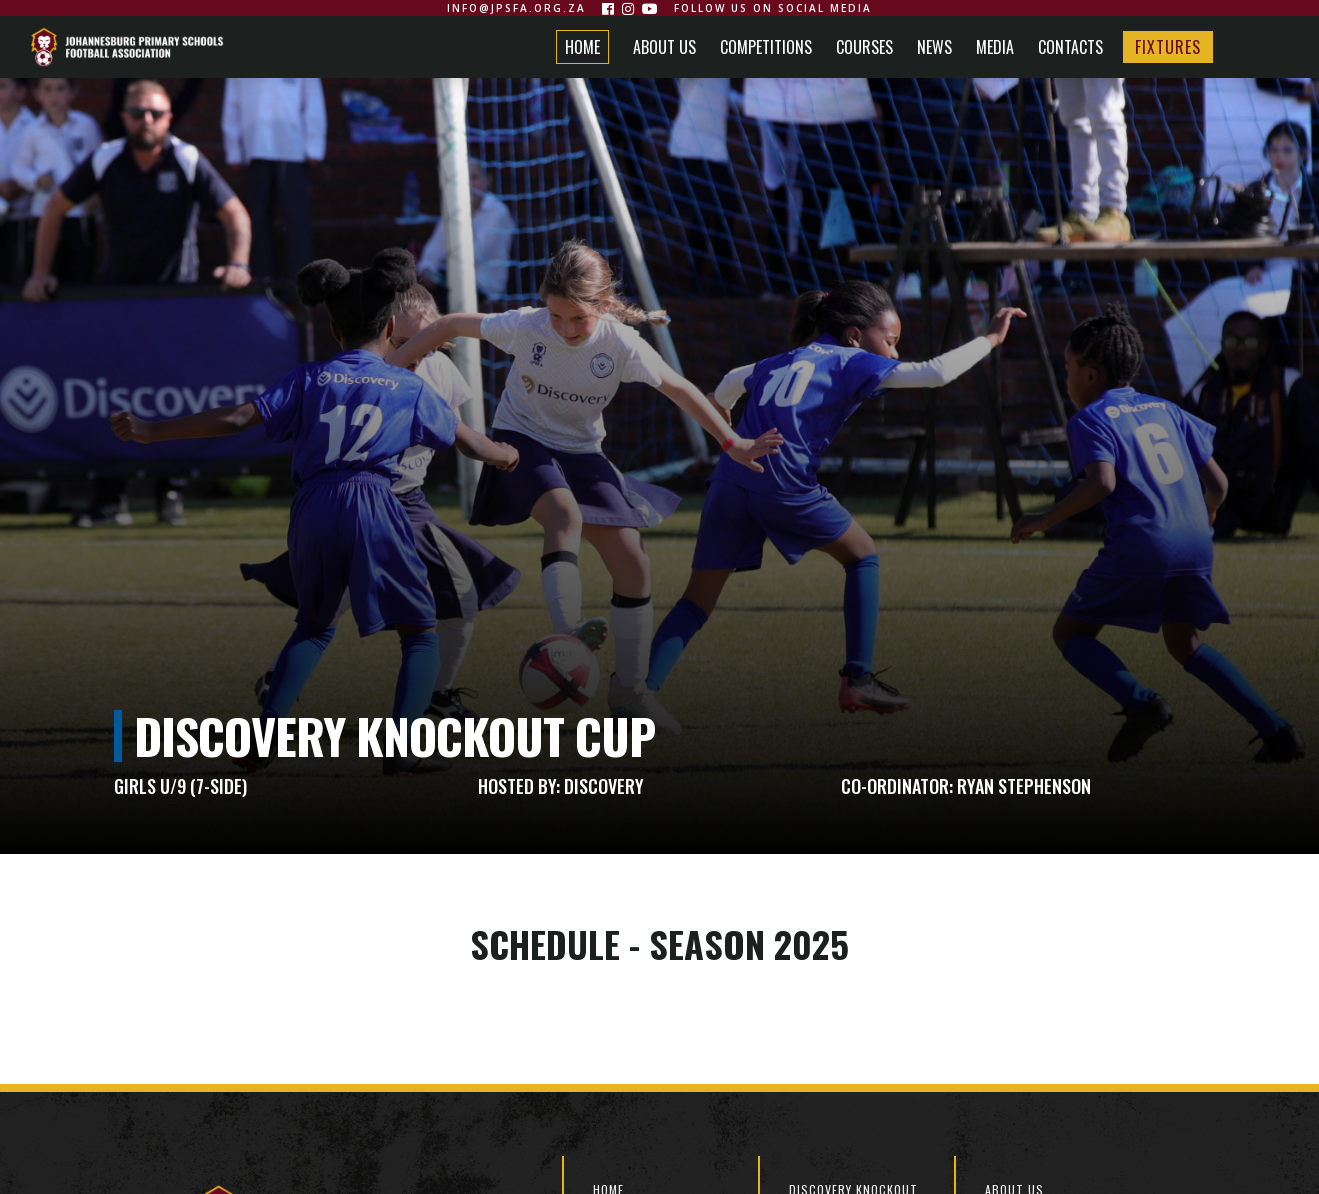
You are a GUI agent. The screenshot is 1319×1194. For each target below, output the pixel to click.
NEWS (934, 47)
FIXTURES (1168, 47)
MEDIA (995, 47)
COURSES (864, 47)
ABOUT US (664, 47)
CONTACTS (1070, 47)
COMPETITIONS (766, 47)
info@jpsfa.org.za (516, 8)
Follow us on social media (773, 8)
